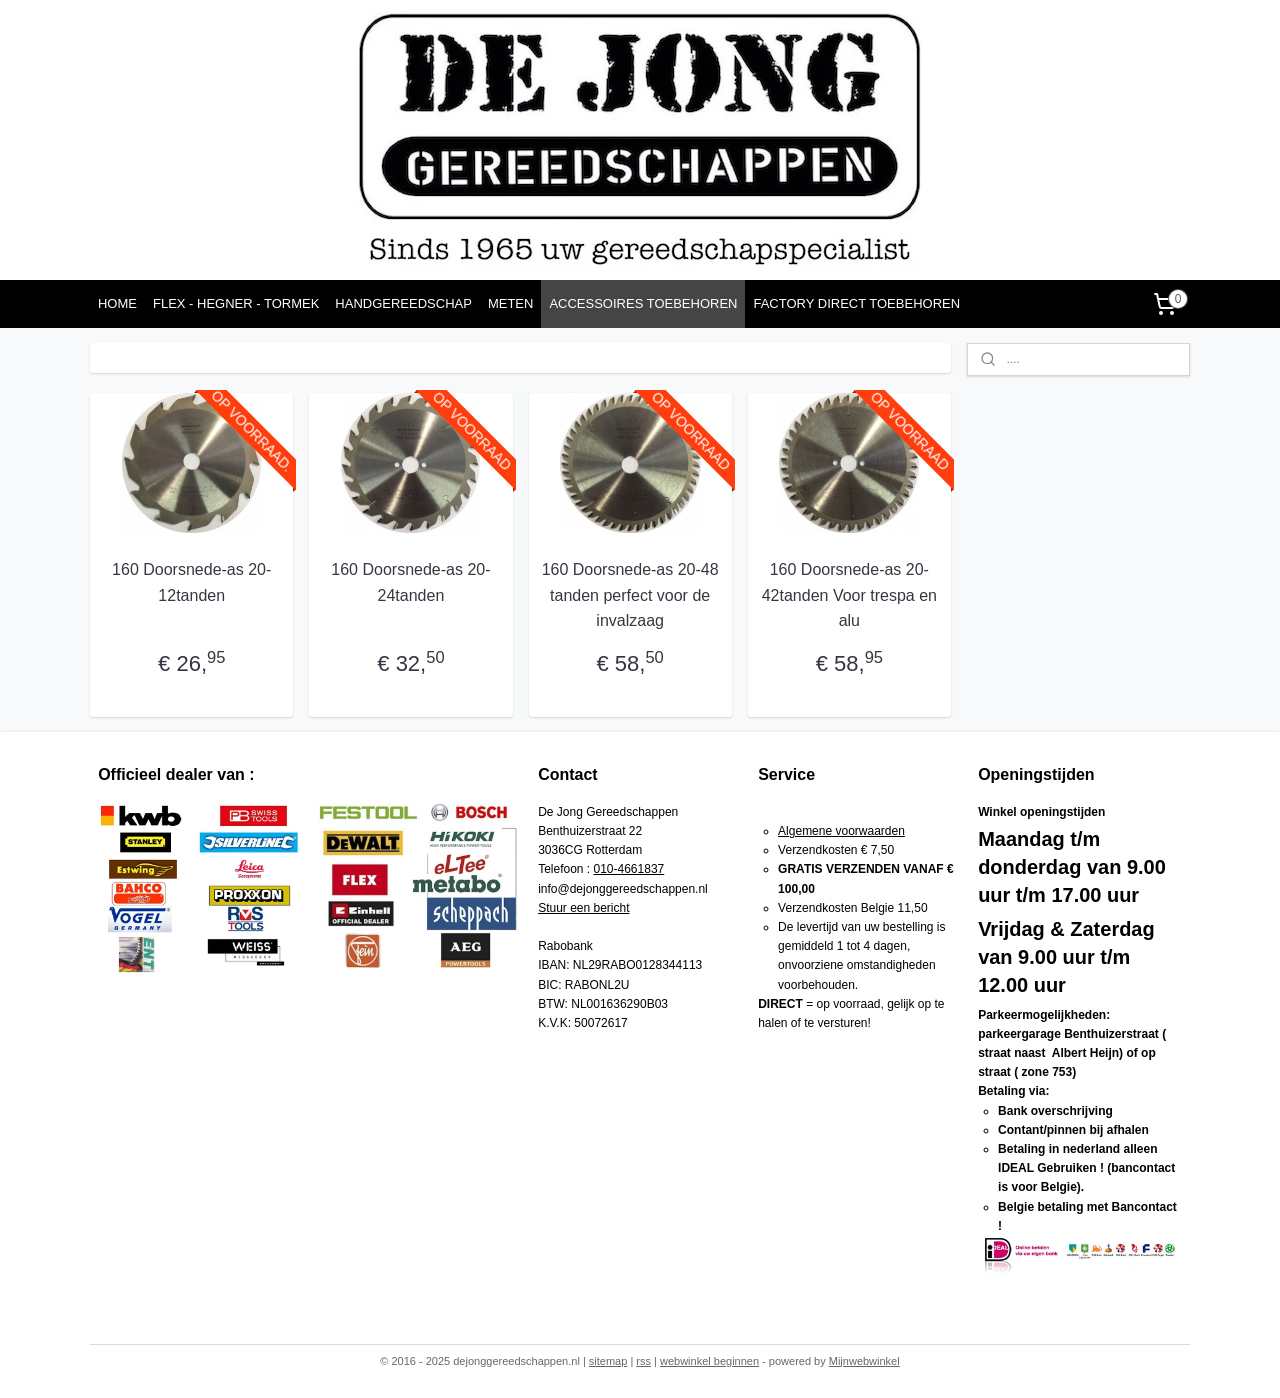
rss (643, 1361)
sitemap (608, 1361)
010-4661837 (629, 869)
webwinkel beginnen (709, 1361)
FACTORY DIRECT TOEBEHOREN (856, 303)
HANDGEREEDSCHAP (403, 303)
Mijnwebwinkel (864, 1361)
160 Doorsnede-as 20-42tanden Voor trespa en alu (849, 595)
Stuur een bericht (583, 908)
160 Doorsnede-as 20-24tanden (410, 582)
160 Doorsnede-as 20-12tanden (191, 582)
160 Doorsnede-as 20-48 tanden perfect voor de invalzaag (629, 595)
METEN (511, 303)
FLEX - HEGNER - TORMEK (236, 303)
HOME (117, 303)
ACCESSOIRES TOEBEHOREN (643, 303)
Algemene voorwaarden (841, 831)
